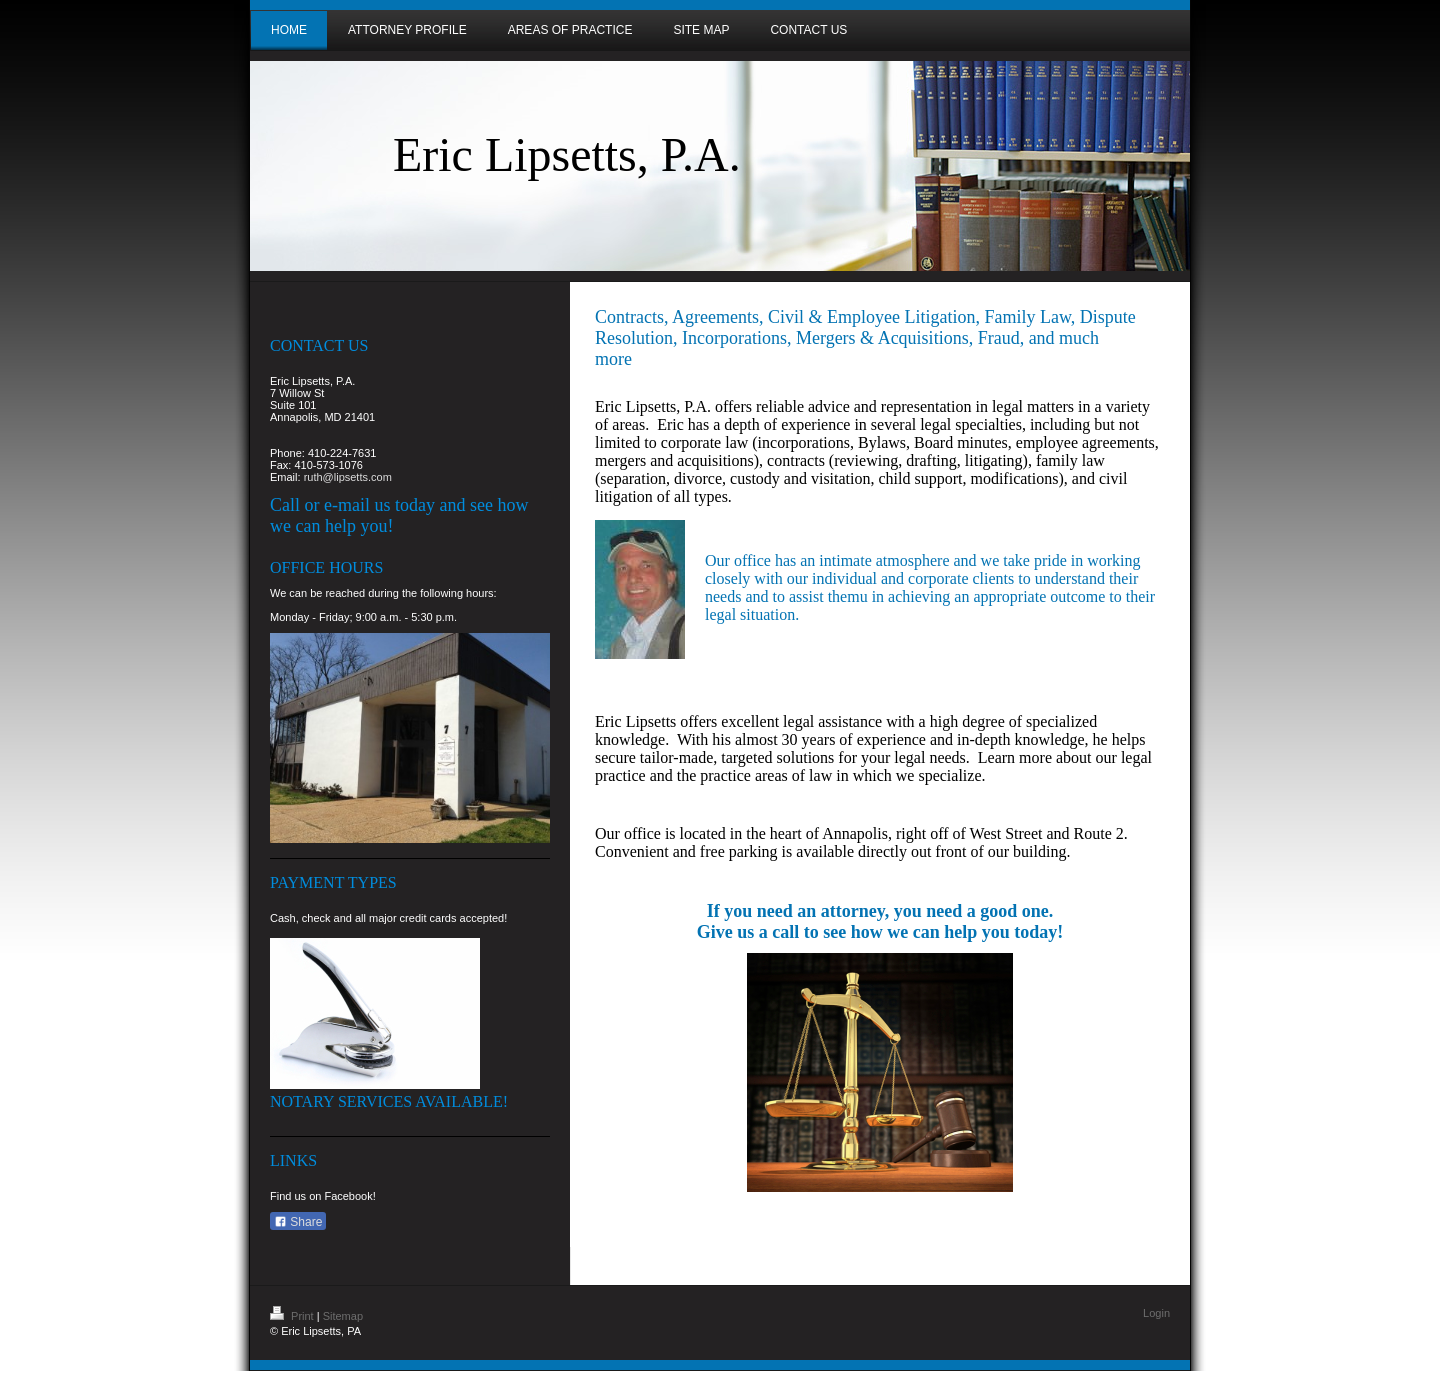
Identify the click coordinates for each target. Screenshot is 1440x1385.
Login (1156, 1313)
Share (298, 1222)
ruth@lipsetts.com (348, 477)
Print (293, 1316)
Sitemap (343, 1316)
